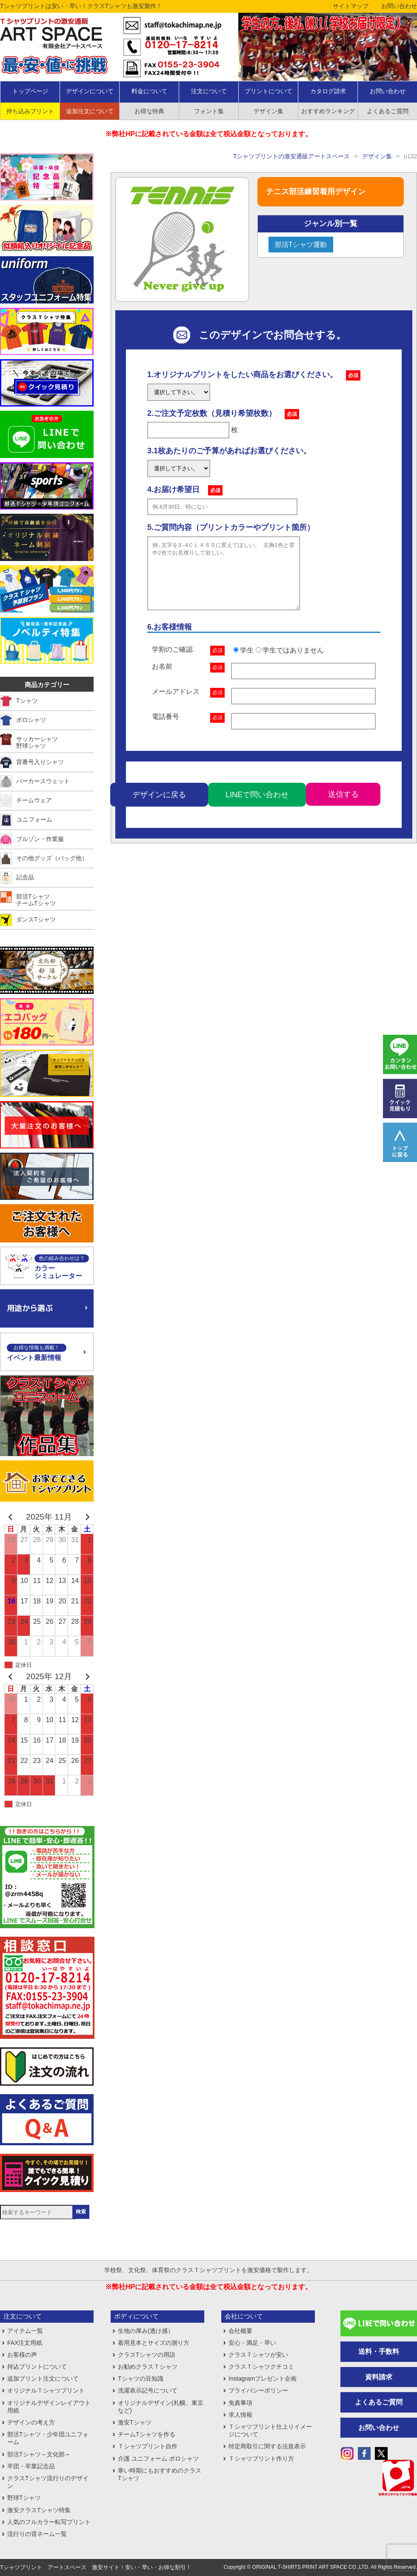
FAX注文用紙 (24, 2342)
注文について (209, 91)
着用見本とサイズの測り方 (153, 2342)
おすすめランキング (328, 111)
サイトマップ (350, 6)
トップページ (30, 91)
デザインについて (90, 91)
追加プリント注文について (43, 2378)
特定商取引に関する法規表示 (267, 2446)
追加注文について (90, 111)
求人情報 (240, 2414)
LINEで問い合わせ (257, 807)
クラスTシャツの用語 (146, 2354)
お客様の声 (22, 2354)
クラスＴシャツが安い (258, 2354)
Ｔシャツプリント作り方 (261, 2458)
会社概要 (240, 2330)
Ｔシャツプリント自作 (147, 2446)
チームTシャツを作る (146, 2434)
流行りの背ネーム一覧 (37, 2533)
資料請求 (378, 2377)
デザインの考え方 (31, 2422)
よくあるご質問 (379, 2402)
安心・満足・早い (252, 2342)
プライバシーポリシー (258, 2390)
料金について (149, 91)
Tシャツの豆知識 (140, 2378)
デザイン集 (268, 111)
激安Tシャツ (134, 2422)
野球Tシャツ (24, 2497)
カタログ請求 (328, 91)
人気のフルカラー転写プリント (49, 2522)
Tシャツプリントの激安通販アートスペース (291, 156)
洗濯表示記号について (147, 2390)
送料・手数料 (378, 2351)
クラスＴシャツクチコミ (261, 2366)
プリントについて (268, 91)
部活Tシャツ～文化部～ (39, 2454)
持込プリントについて (37, 2366)
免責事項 (240, 2402)
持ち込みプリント (30, 111)
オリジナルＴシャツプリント (46, 2390)
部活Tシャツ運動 (301, 244)
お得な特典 (149, 111)
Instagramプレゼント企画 (262, 2378)
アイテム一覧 (25, 2330)
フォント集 (209, 111)
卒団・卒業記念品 (31, 2466)
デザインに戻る (159, 807)
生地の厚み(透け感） (146, 2330)
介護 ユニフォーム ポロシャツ (158, 2458)
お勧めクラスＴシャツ (147, 2366)
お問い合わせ (399, 6)
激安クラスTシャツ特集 (39, 2510)
